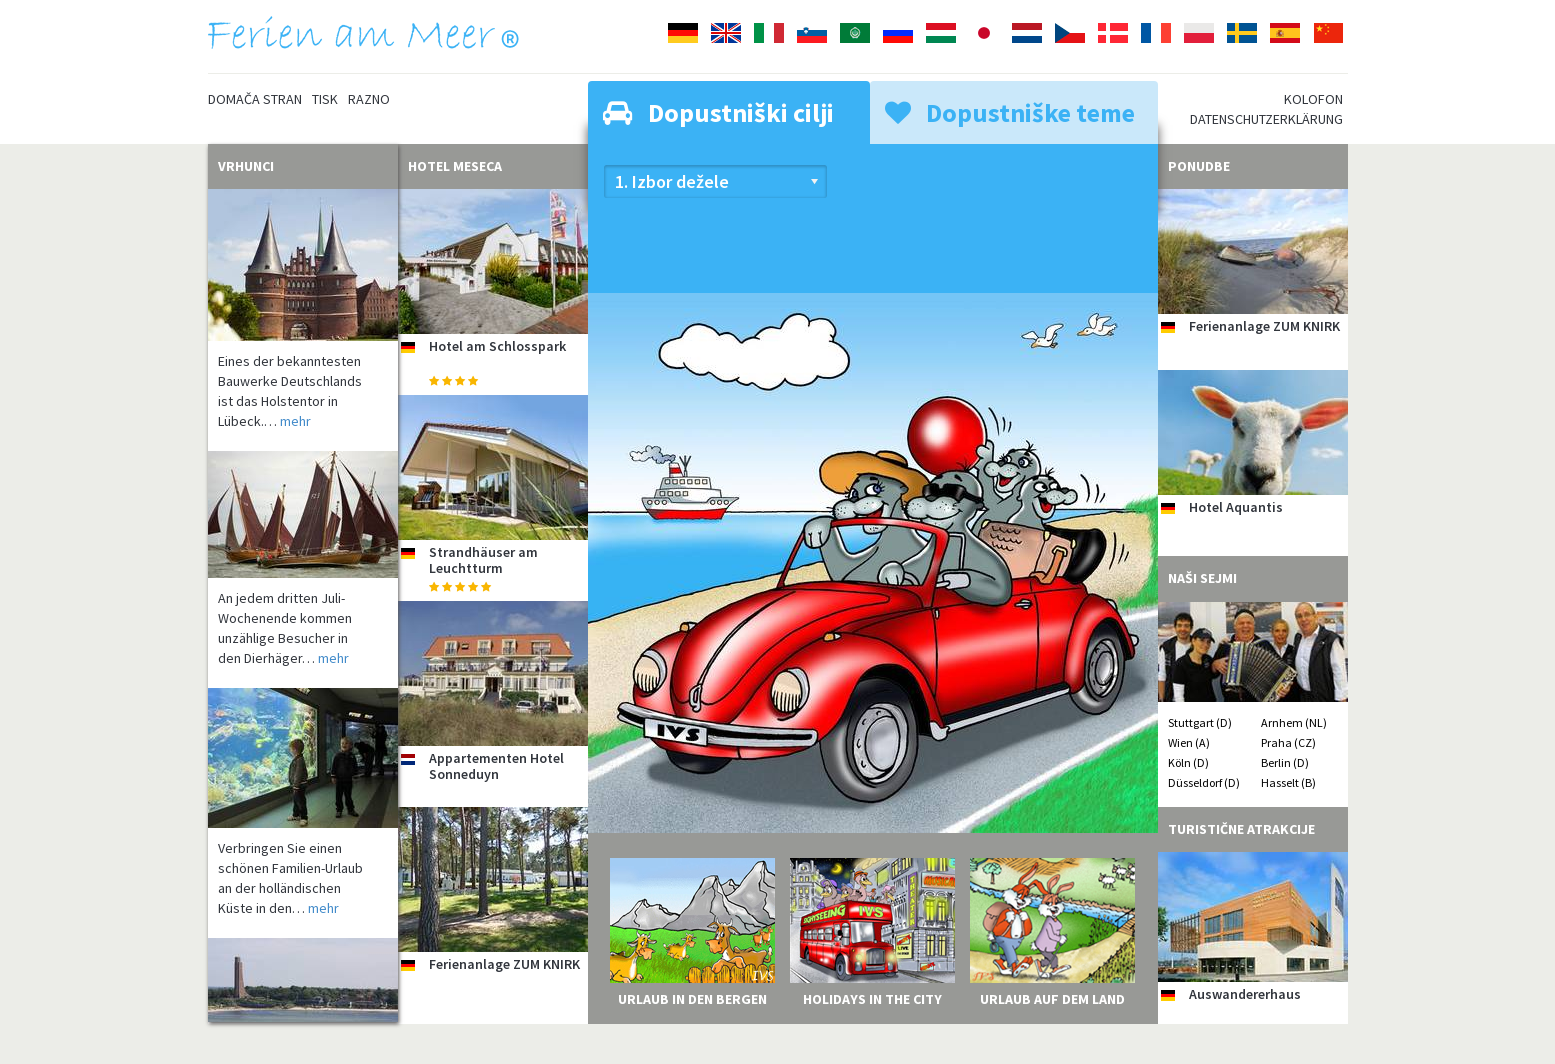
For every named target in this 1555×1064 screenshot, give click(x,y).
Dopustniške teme (1010, 112)
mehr (295, 421)
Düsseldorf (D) (1204, 782)
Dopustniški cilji (718, 112)
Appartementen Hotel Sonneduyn (496, 765)
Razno (369, 99)
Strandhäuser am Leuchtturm (483, 559)
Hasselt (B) (1288, 782)
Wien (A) (1189, 742)
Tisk (325, 99)
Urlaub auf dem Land (1052, 999)
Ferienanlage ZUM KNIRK (504, 964)
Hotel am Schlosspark (497, 346)
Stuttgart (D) (1200, 722)
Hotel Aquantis (1236, 507)
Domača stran (255, 99)
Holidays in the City (872, 999)
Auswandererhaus (1245, 994)
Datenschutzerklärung (1266, 119)
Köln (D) (1188, 762)
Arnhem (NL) (1294, 722)
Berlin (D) (1285, 762)
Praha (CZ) (1288, 742)
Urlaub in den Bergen (692, 999)
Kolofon (1313, 99)
